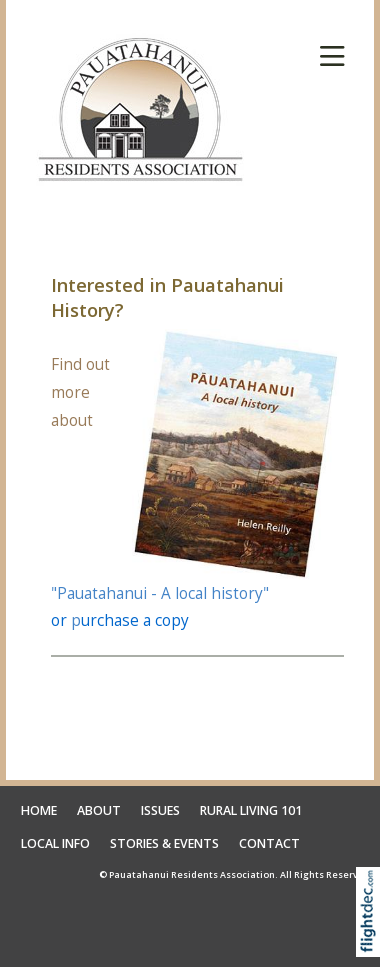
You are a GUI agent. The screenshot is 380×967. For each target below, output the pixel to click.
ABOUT (99, 810)
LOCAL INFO (55, 843)
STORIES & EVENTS (164, 843)
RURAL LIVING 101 (251, 810)
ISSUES (160, 810)
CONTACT (269, 843)
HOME (39, 810)
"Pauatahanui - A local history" (160, 593)
